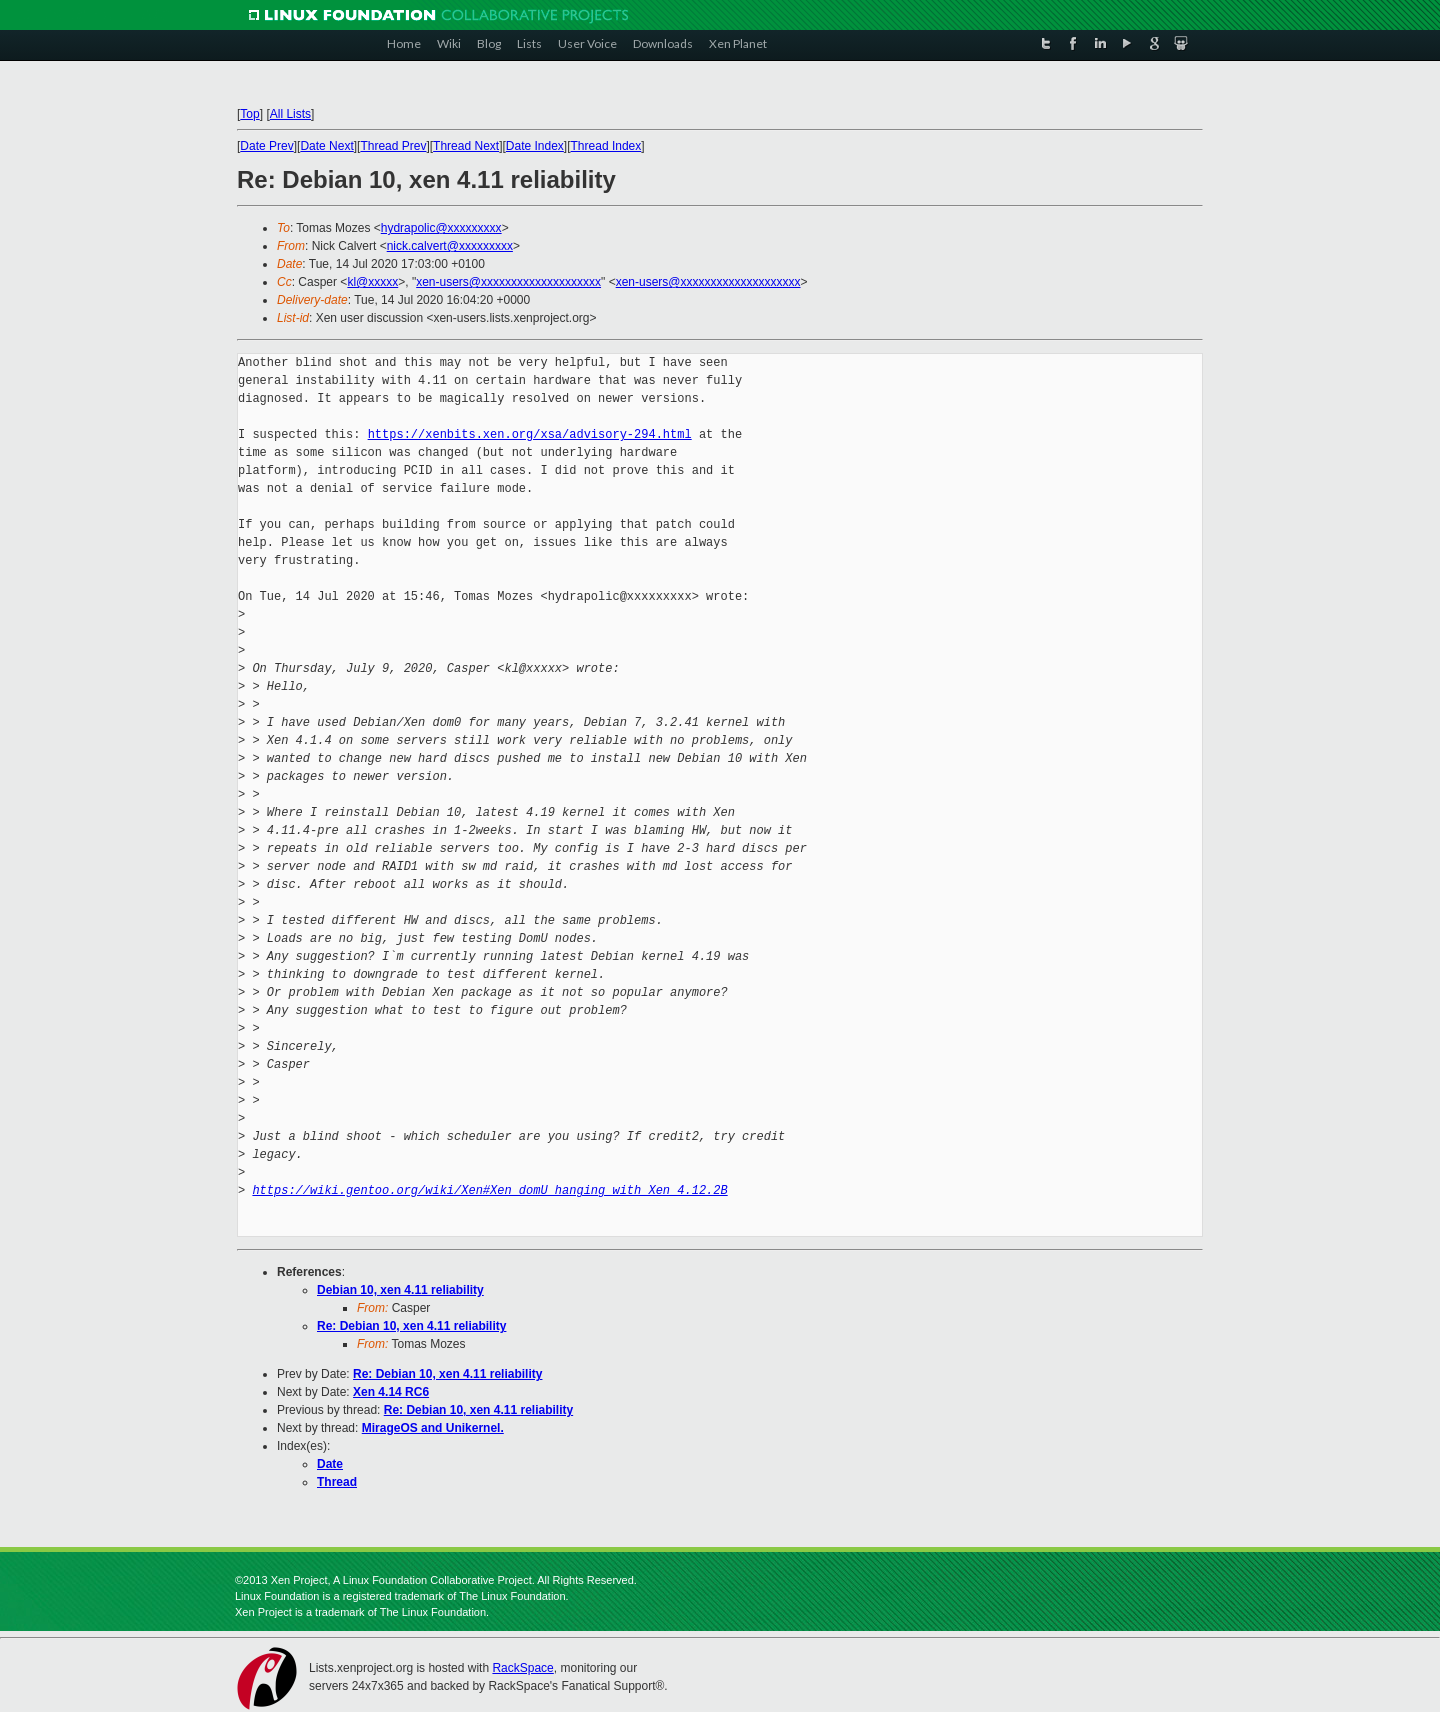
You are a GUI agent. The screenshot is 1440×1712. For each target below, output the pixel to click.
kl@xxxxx (372, 282)
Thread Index (606, 146)
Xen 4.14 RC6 (391, 1392)
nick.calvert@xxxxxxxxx (450, 246)
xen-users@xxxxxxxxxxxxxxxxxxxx (508, 282)
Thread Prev (393, 146)
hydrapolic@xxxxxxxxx (441, 228)
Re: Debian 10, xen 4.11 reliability (411, 1326)
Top (249, 114)
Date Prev (266, 146)
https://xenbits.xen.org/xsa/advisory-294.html (530, 434)
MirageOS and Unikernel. (433, 1428)
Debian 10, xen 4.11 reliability (400, 1290)
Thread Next (466, 146)
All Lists (290, 114)
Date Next (326, 146)
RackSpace (522, 1668)
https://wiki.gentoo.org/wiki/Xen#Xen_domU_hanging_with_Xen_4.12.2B (489, 1190)
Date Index (535, 146)
